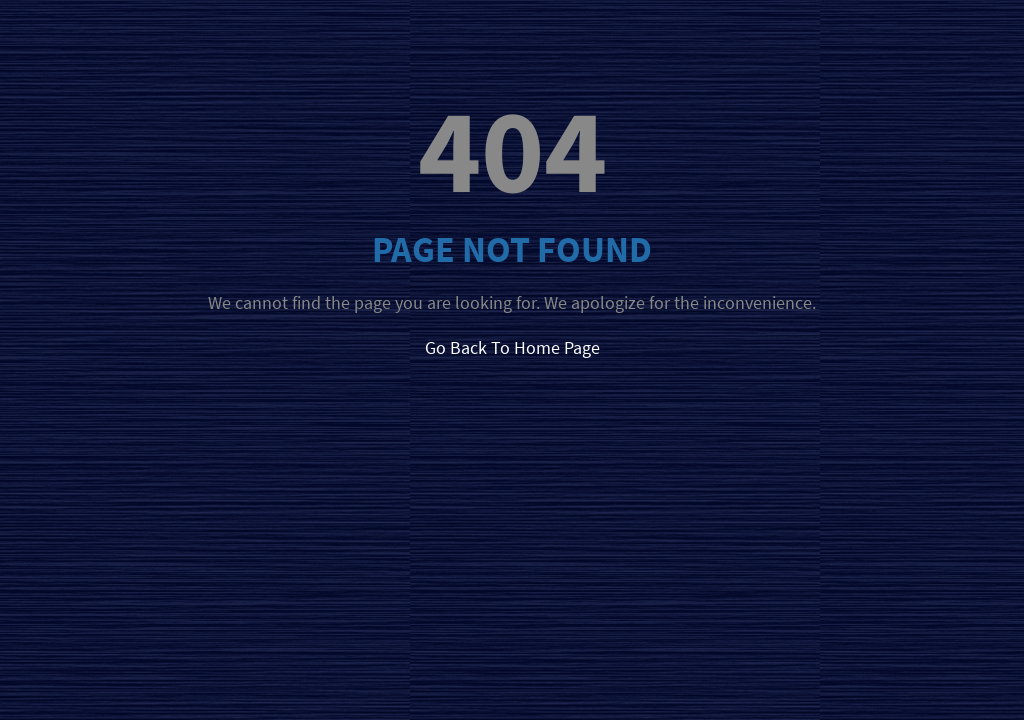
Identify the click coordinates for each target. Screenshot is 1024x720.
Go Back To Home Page (512, 347)
